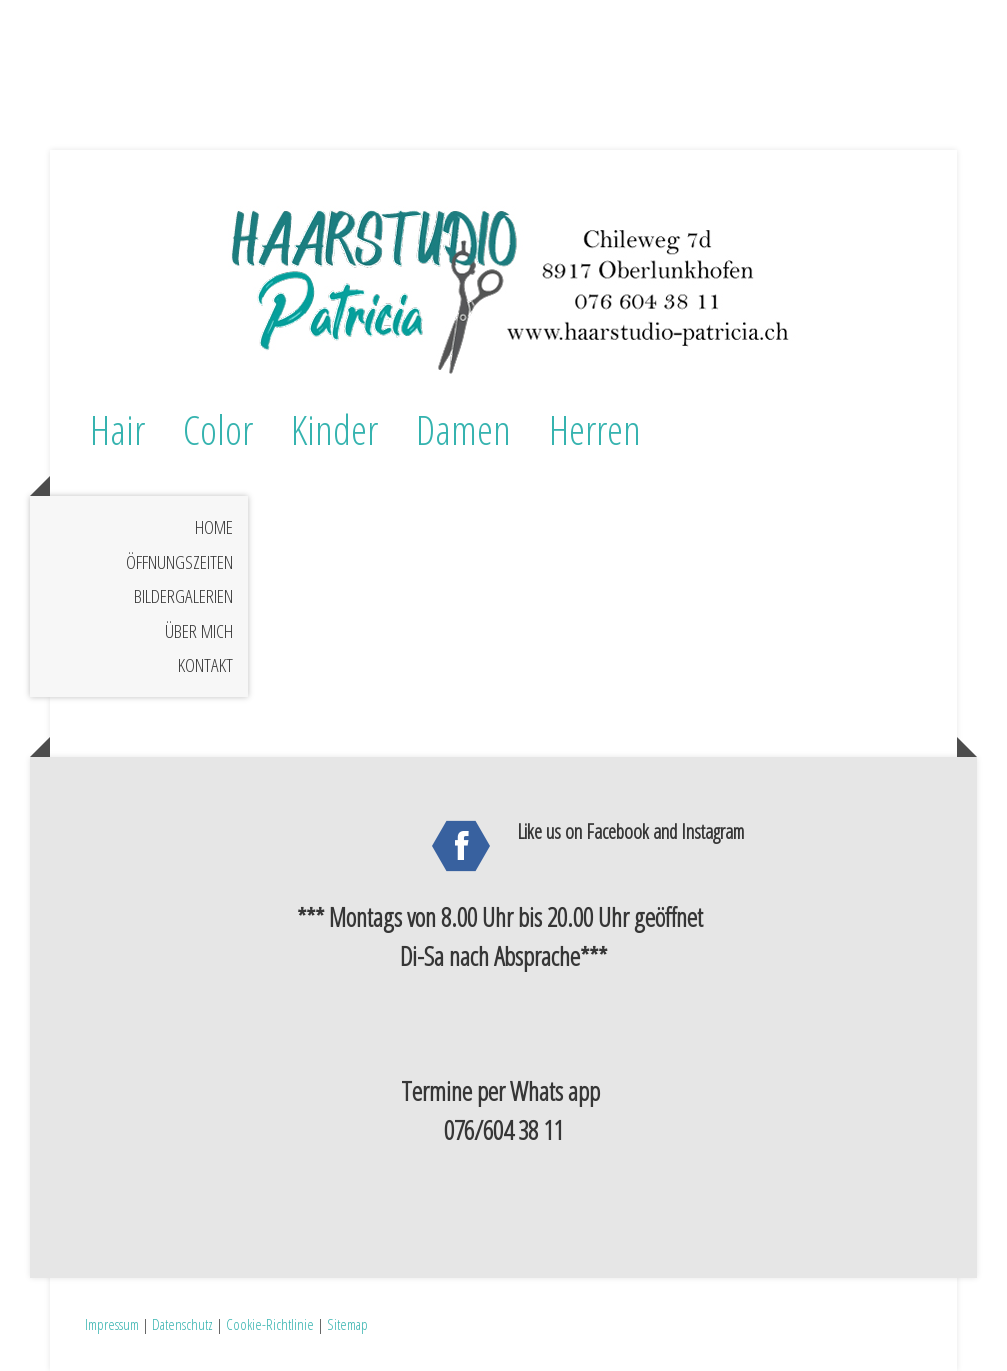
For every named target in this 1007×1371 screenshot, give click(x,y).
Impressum (112, 1324)
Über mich (199, 631)
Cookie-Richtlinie (270, 1324)
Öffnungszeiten (179, 562)
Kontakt (205, 665)
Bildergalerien (183, 596)
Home (214, 527)
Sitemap (347, 1324)
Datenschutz (182, 1324)
